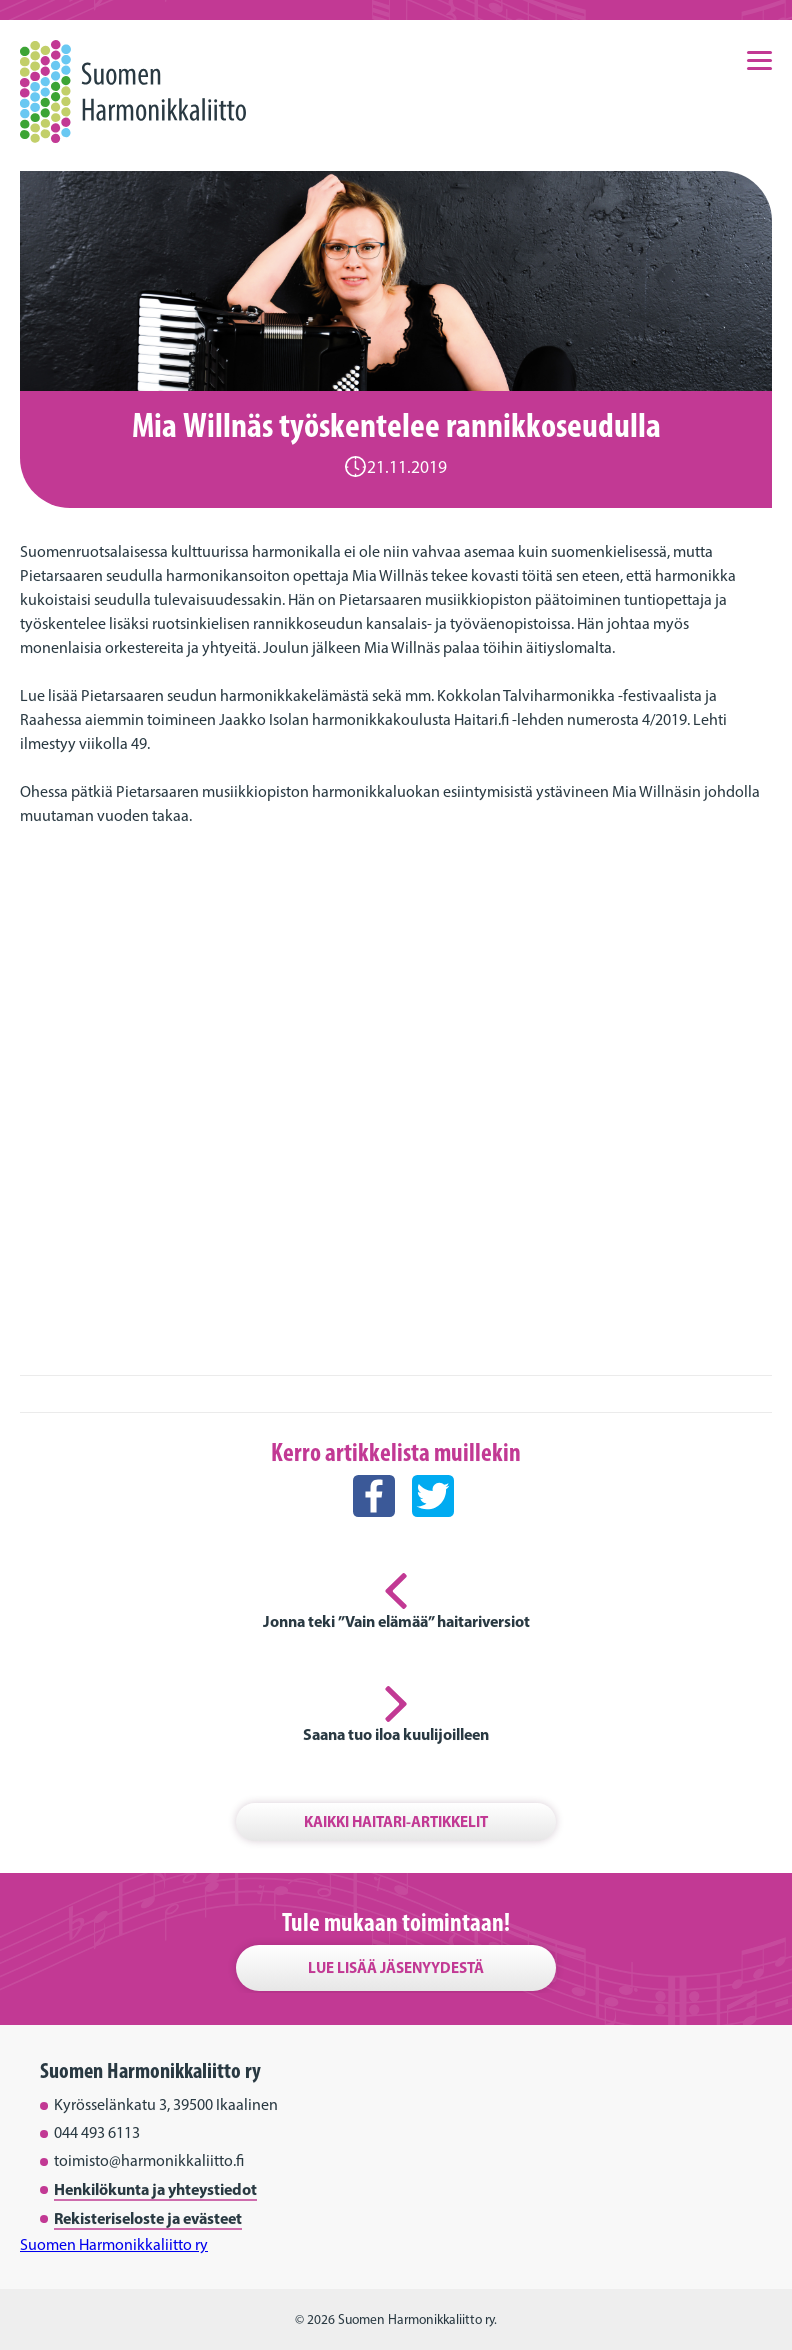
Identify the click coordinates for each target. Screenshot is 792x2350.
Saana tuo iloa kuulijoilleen (396, 1734)
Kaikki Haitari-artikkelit (396, 1821)
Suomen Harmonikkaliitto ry (114, 2244)
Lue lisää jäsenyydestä (396, 1967)
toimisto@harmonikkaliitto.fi (149, 2160)
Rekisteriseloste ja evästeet (148, 2218)
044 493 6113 (97, 2132)
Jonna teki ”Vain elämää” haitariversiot (396, 1621)
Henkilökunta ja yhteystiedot (155, 2189)
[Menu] (759, 59)
